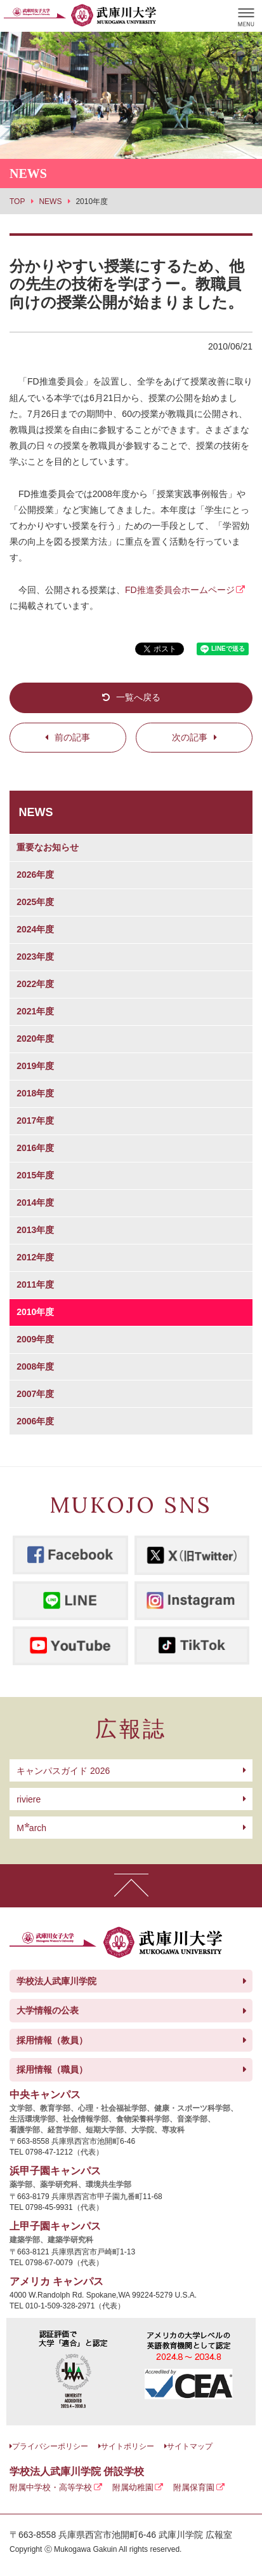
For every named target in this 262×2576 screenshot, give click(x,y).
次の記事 (189, 737)
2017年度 (35, 1120)
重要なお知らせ (47, 847)
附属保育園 (193, 2487)
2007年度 (35, 1394)
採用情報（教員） (52, 2040)
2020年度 (35, 1038)
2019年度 (35, 1066)
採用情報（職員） (52, 2069)
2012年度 (35, 1257)
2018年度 (35, 1093)
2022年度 (35, 984)
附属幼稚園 (133, 2487)
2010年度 (35, 1312)
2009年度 (35, 1339)
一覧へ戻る (138, 697)
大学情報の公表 (47, 2010)
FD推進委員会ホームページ (180, 590)
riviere (28, 1799)
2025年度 (35, 902)
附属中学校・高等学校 (51, 2487)
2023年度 (35, 956)
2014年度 (35, 1202)
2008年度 (35, 1366)
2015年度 (35, 1175)
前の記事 (72, 737)
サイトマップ (190, 2446)
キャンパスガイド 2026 (63, 1771)
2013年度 (35, 1230)
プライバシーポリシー (50, 2446)
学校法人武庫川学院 (56, 1981)
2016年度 (35, 1148)
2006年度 (35, 1421)
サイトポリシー (127, 2446)
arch (31, 1828)
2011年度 (35, 1284)
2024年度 (35, 929)
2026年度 (35, 874)
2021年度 (35, 1011)
